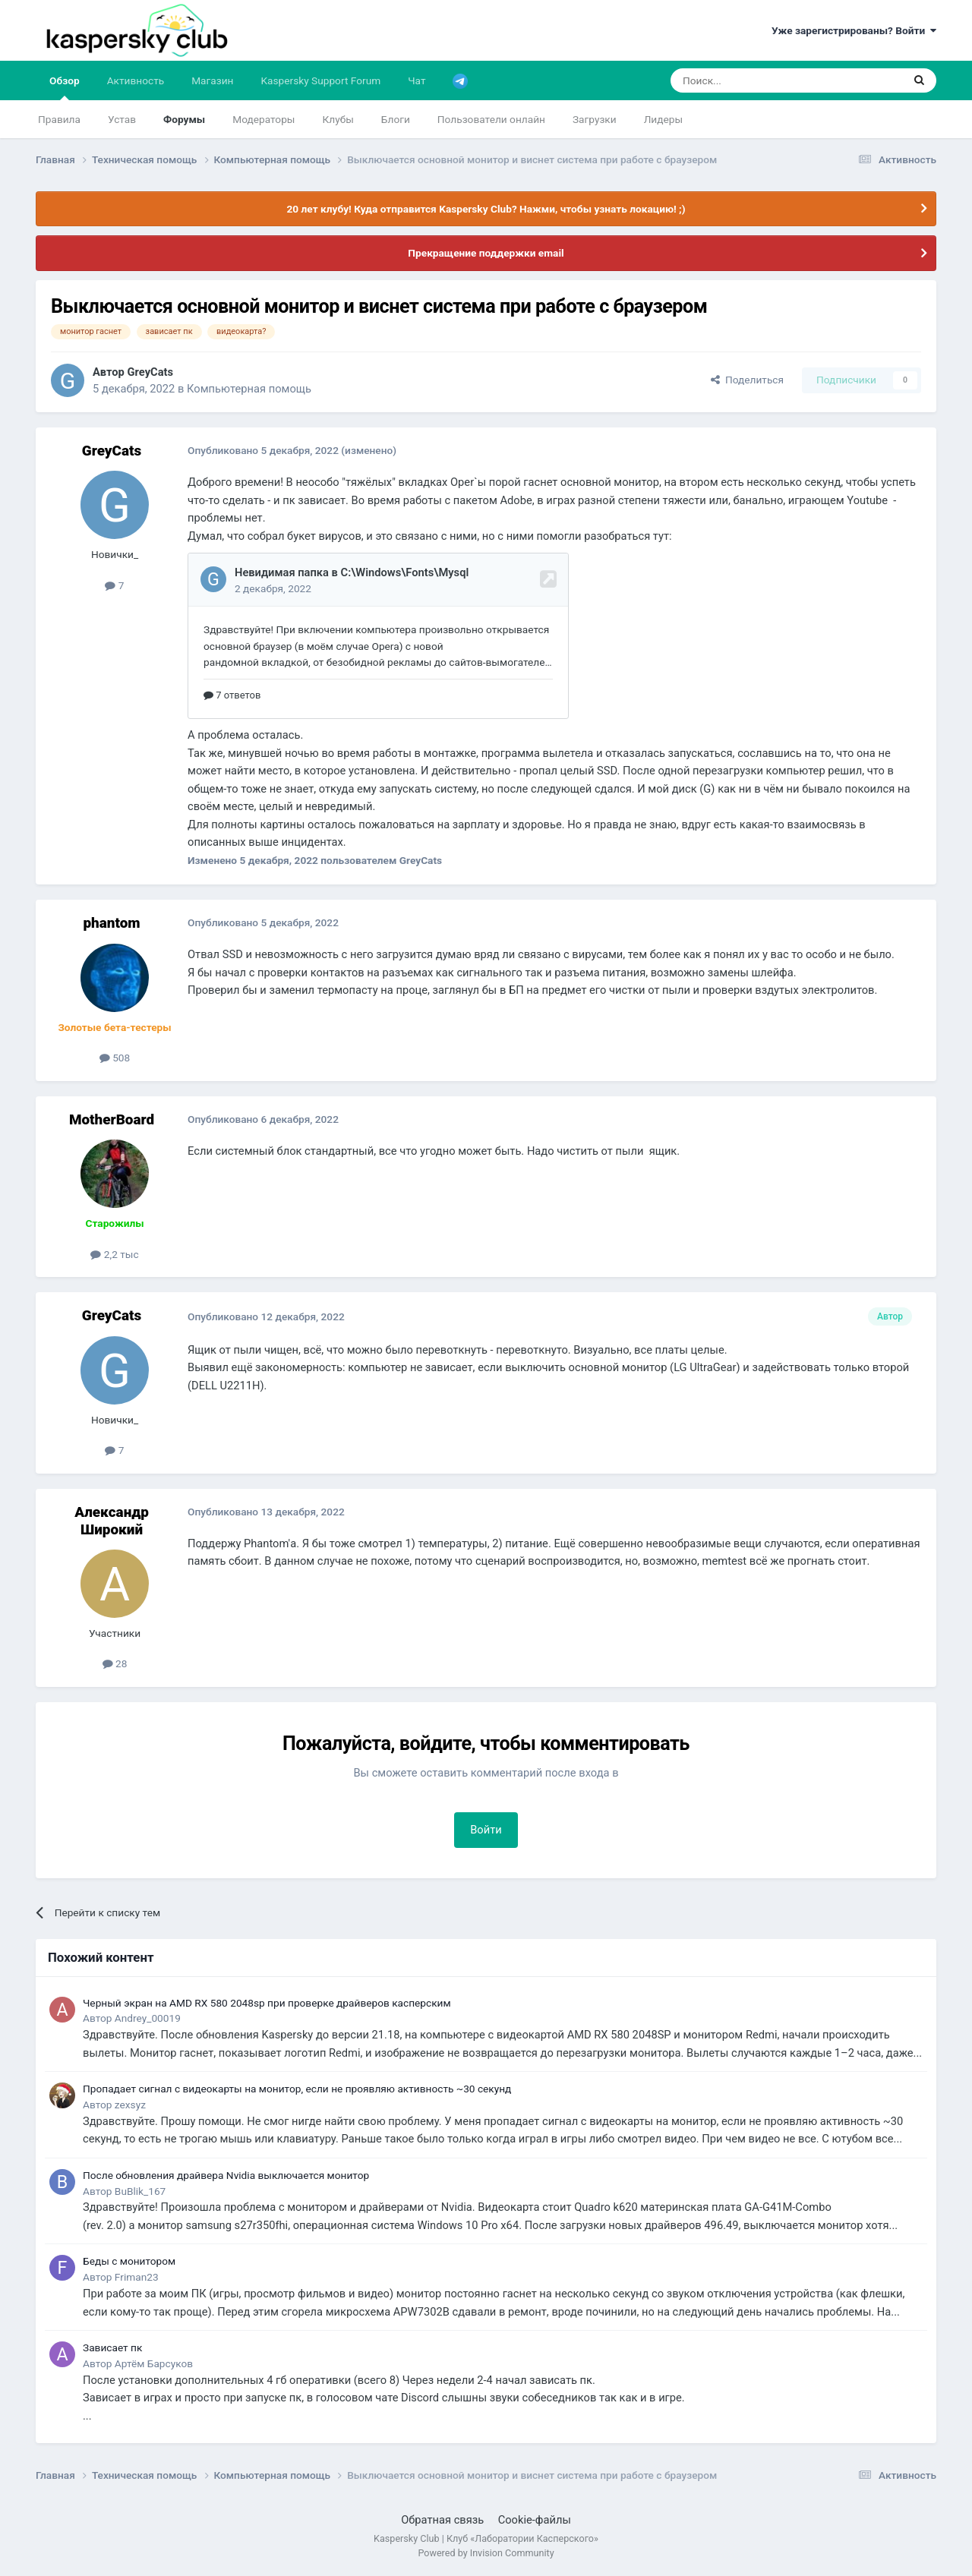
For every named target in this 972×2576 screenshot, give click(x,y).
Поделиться (747, 380)
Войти (486, 1830)
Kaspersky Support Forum (321, 80)
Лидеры (663, 119)
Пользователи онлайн (491, 119)
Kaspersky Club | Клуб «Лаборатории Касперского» (486, 2538)
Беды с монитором (129, 2261)
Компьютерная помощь (249, 389)
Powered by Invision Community (486, 2553)
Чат (416, 80)
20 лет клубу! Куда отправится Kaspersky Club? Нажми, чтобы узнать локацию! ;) (485, 209)
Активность (136, 80)
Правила (59, 119)
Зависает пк (112, 2347)
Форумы (184, 119)
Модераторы (263, 119)
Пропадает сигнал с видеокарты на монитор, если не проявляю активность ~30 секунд (297, 2089)
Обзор (64, 87)
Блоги (395, 119)
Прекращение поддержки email (485, 253)
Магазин (212, 80)
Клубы (337, 119)
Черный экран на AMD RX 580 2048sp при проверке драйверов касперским (267, 2003)
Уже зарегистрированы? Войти (854, 30)
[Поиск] (751, 80)
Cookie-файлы (534, 2520)
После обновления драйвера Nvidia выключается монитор (226, 2175)
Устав (122, 119)
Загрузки (595, 119)
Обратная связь (442, 2520)
